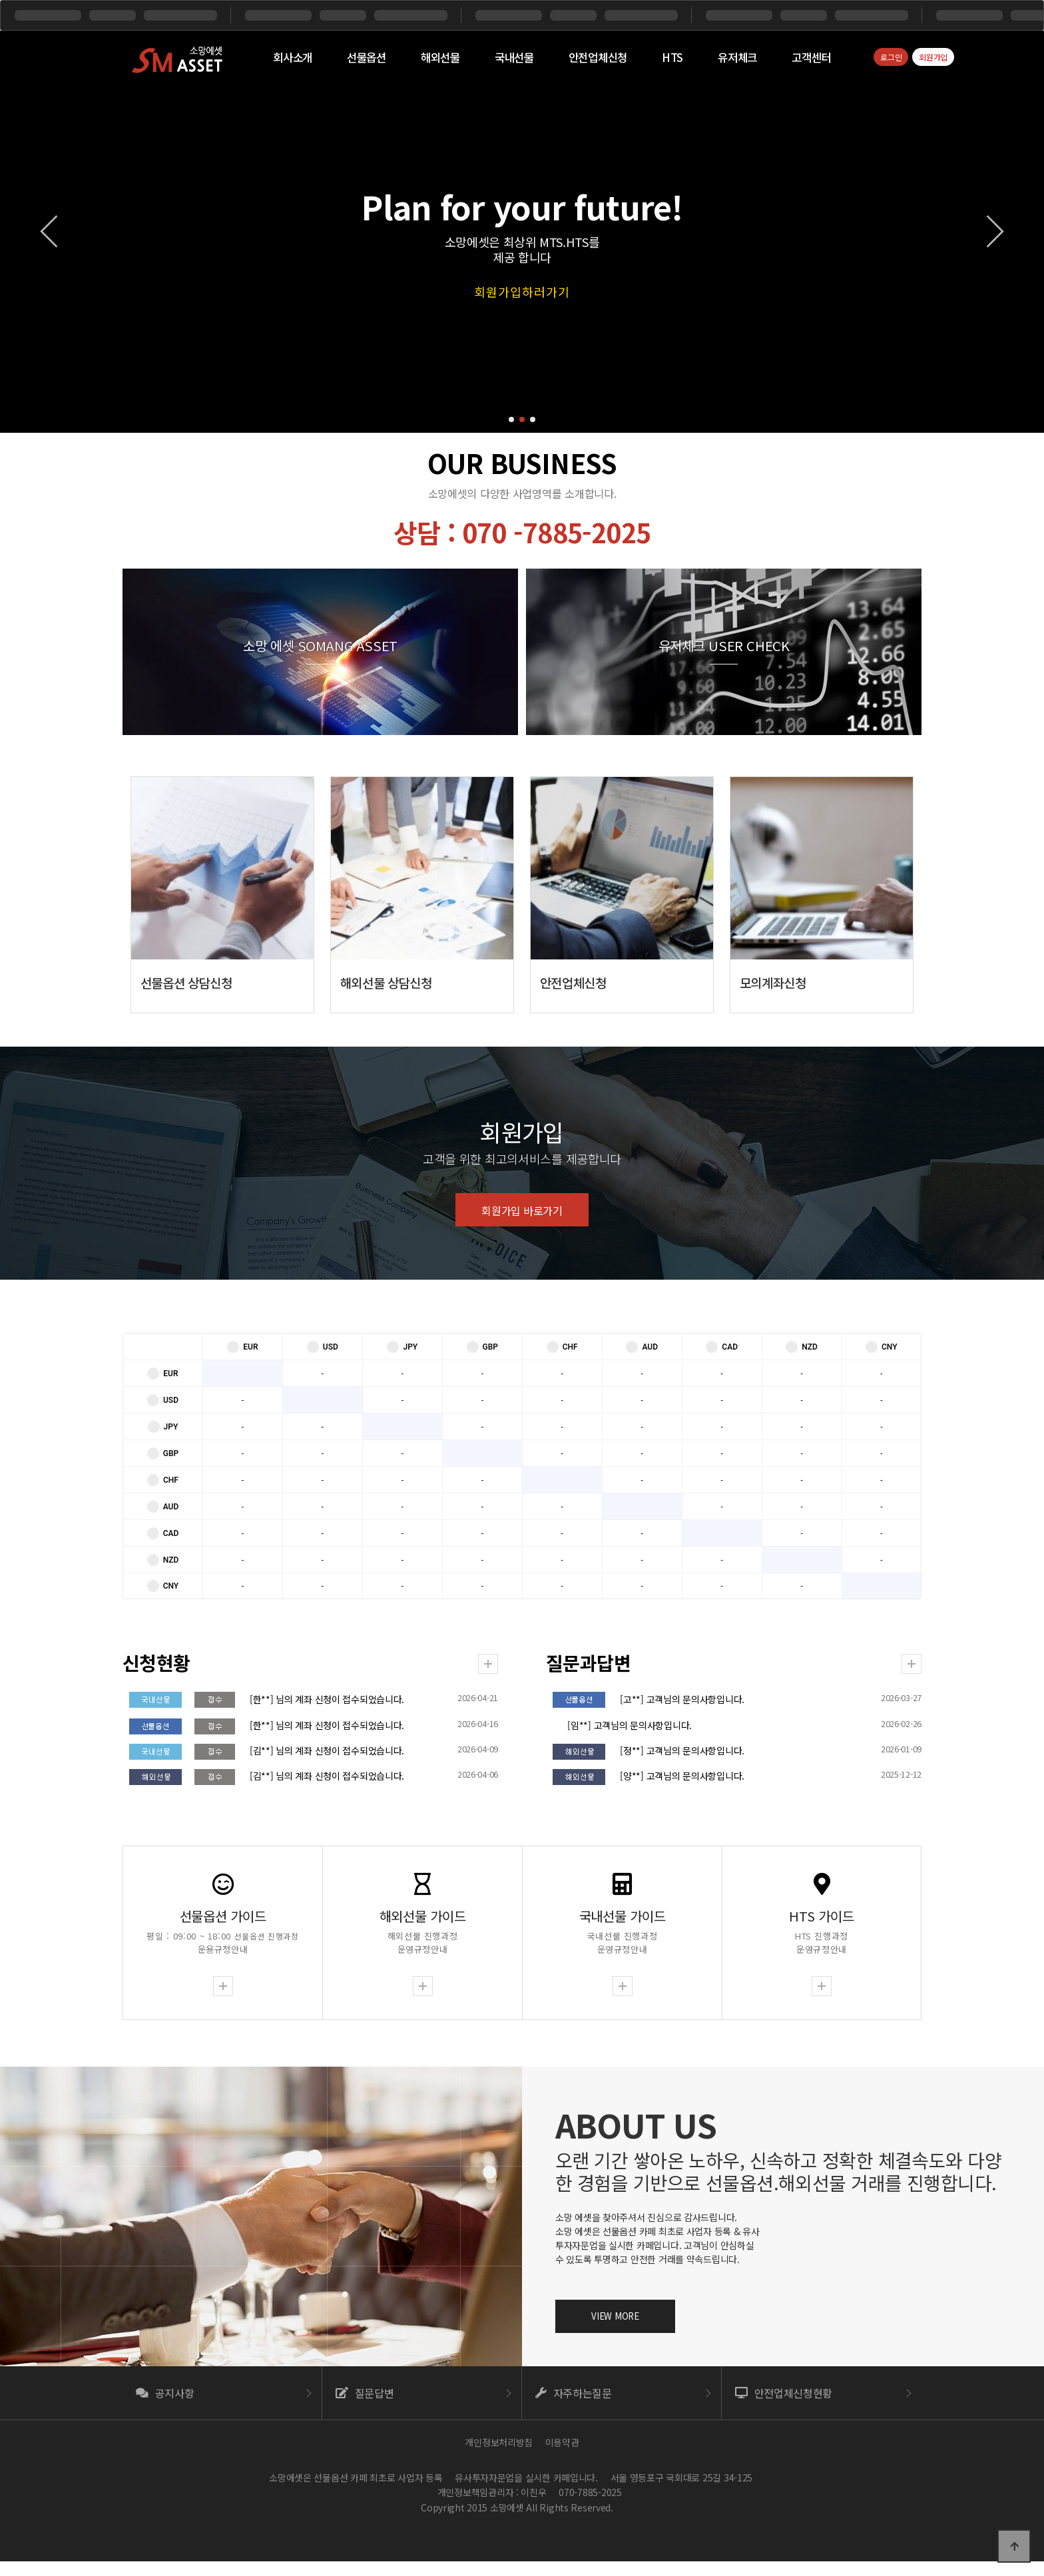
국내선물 (514, 57)
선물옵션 (366, 57)
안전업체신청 (598, 57)
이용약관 (562, 2442)
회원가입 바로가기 (522, 1374)
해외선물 (440, 57)
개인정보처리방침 (499, 2442)
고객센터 (811, 57)
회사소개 (292, 57)
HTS (672, 57)
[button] (511, 419)
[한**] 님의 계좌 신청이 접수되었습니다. (335, 1699)
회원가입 (933, 57)
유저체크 (737, 57)
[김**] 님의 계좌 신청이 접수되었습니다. (335, 1750)
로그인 (891, 57)
